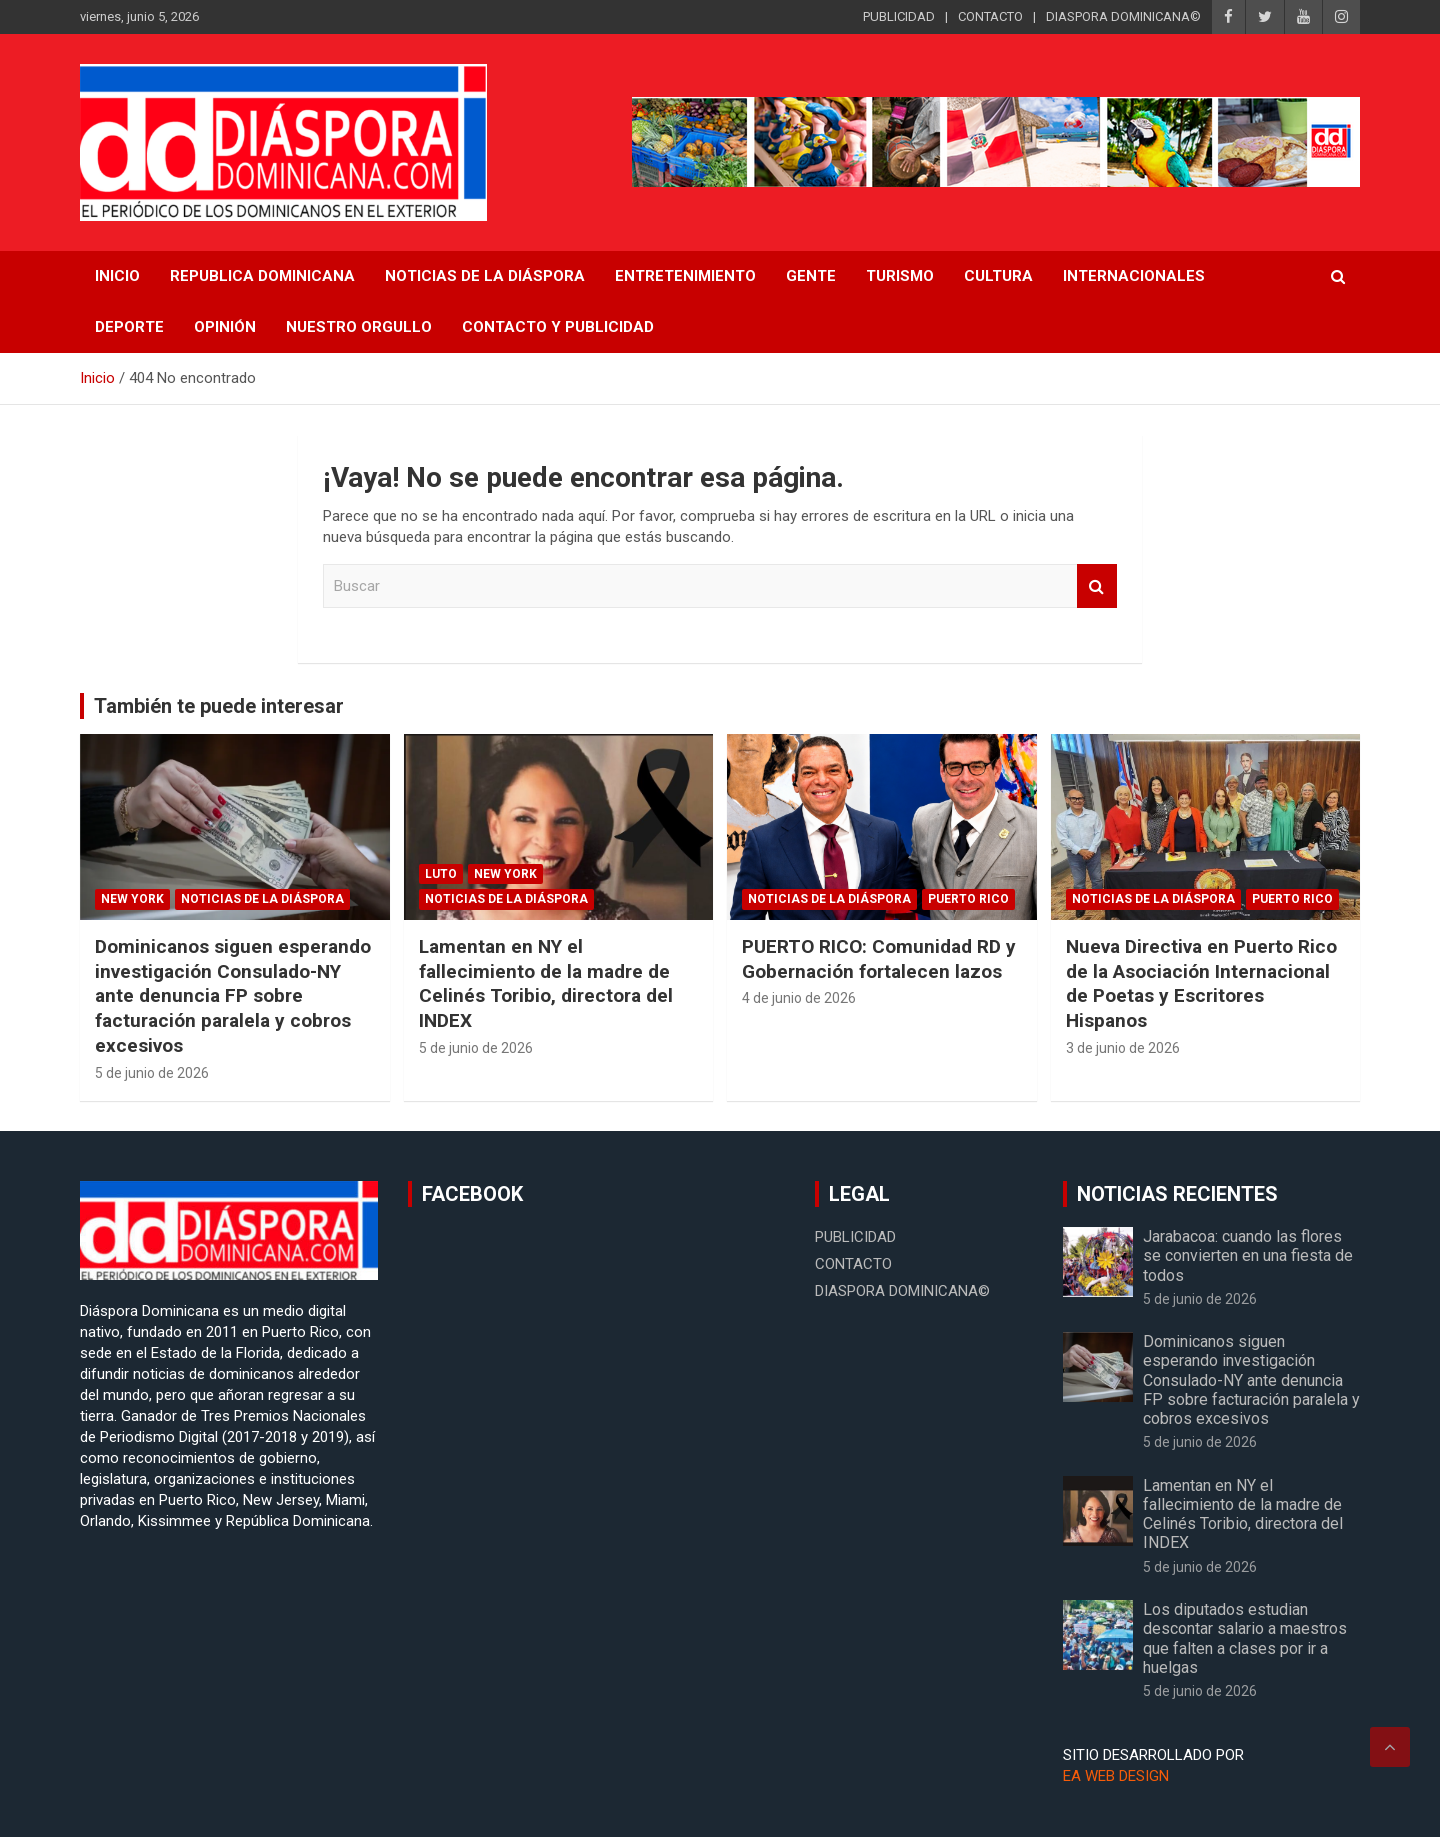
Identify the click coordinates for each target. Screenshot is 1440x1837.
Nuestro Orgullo (359, 327)
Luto (441, 874)
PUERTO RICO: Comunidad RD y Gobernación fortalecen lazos (879, 959)
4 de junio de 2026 (799, 998)
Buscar (1097, 586)
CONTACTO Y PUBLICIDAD (558, 327)
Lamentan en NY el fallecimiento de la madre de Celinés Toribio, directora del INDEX (546, 983)
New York (132, 899)
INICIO (117, 276)
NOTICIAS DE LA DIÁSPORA (485, 276)
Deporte (129, 327)
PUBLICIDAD (899, 16)
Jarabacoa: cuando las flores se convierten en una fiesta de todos (1248, 1255)
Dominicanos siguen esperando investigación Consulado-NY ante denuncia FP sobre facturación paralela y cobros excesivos (233, 996)
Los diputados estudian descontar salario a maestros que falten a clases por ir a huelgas (1245, 1638)
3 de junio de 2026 (1123, 1048)
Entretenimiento (685, 276)
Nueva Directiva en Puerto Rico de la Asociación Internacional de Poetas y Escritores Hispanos (1201, 983)
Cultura (998, 276)
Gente (811, 276)
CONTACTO (990, 16)
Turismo (900, 276)
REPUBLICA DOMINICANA (262, 276)
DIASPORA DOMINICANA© (1123, 16)
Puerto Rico (968, 899)
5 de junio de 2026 (152, 1073)
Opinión (225, 327)
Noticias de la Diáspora (262, 899)
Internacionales (1134, 276)
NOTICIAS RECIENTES (1177, 1194)
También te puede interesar (219, 706)
